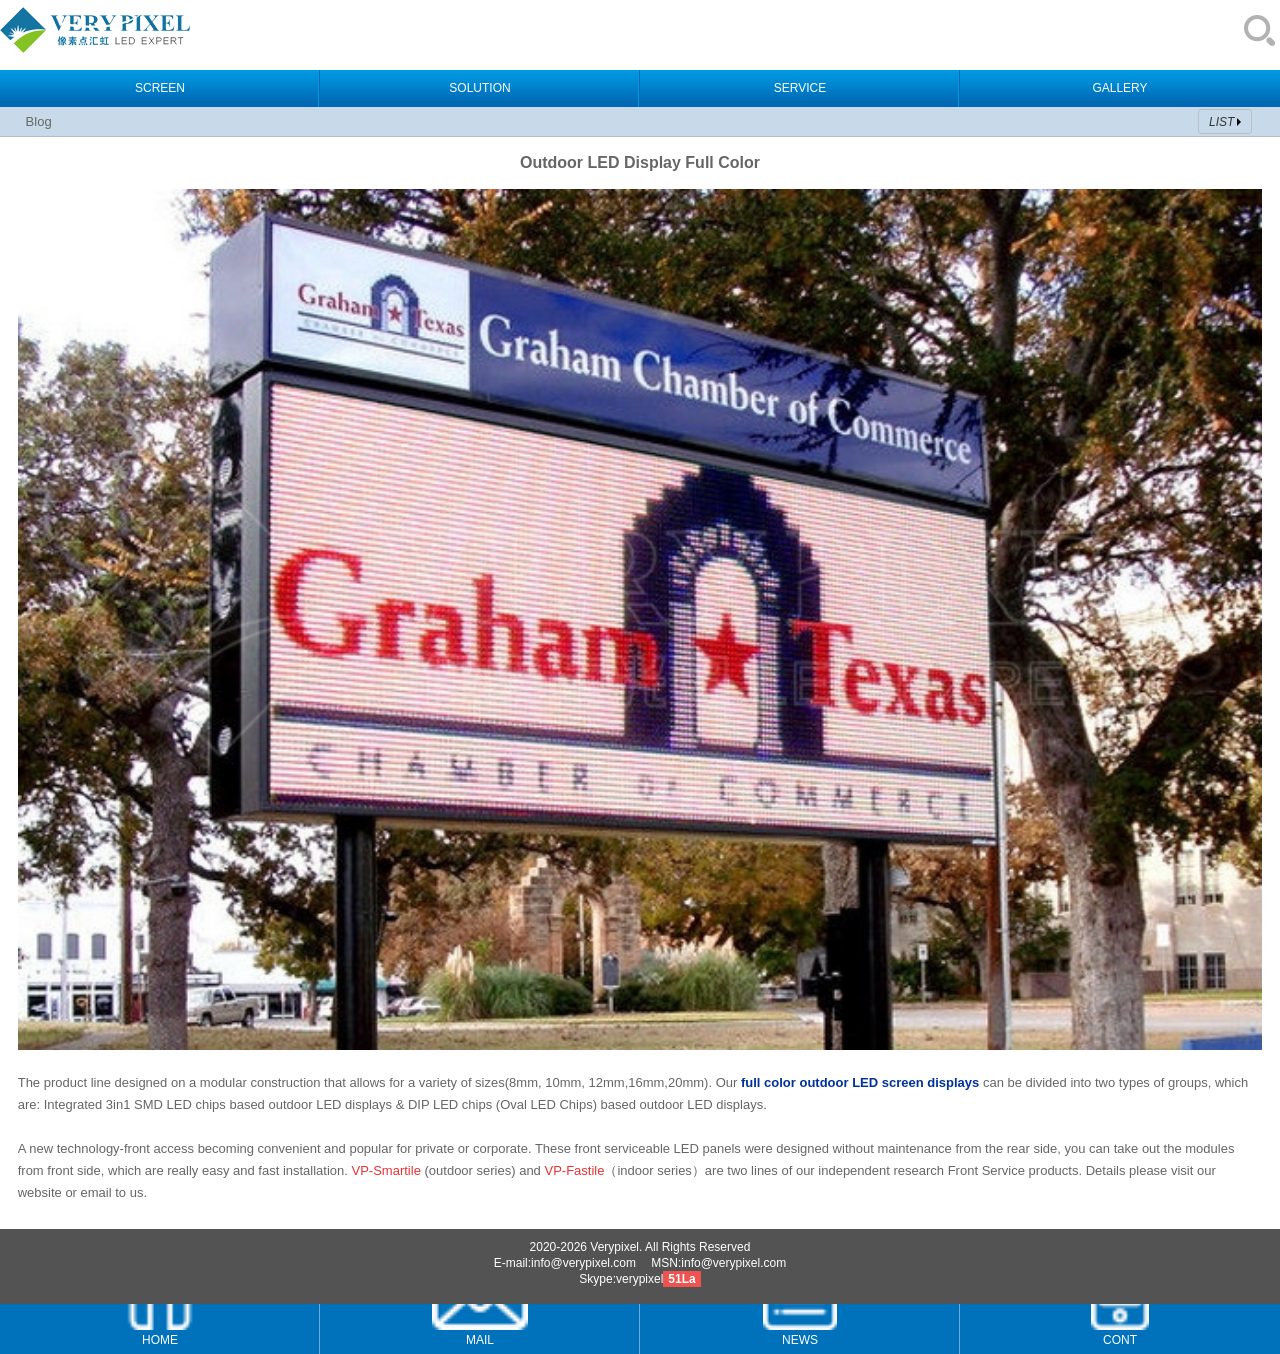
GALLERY (1119, 88)
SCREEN (160, 88)
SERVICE (800, 88)
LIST (1221, 122)
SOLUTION (479, 88)
